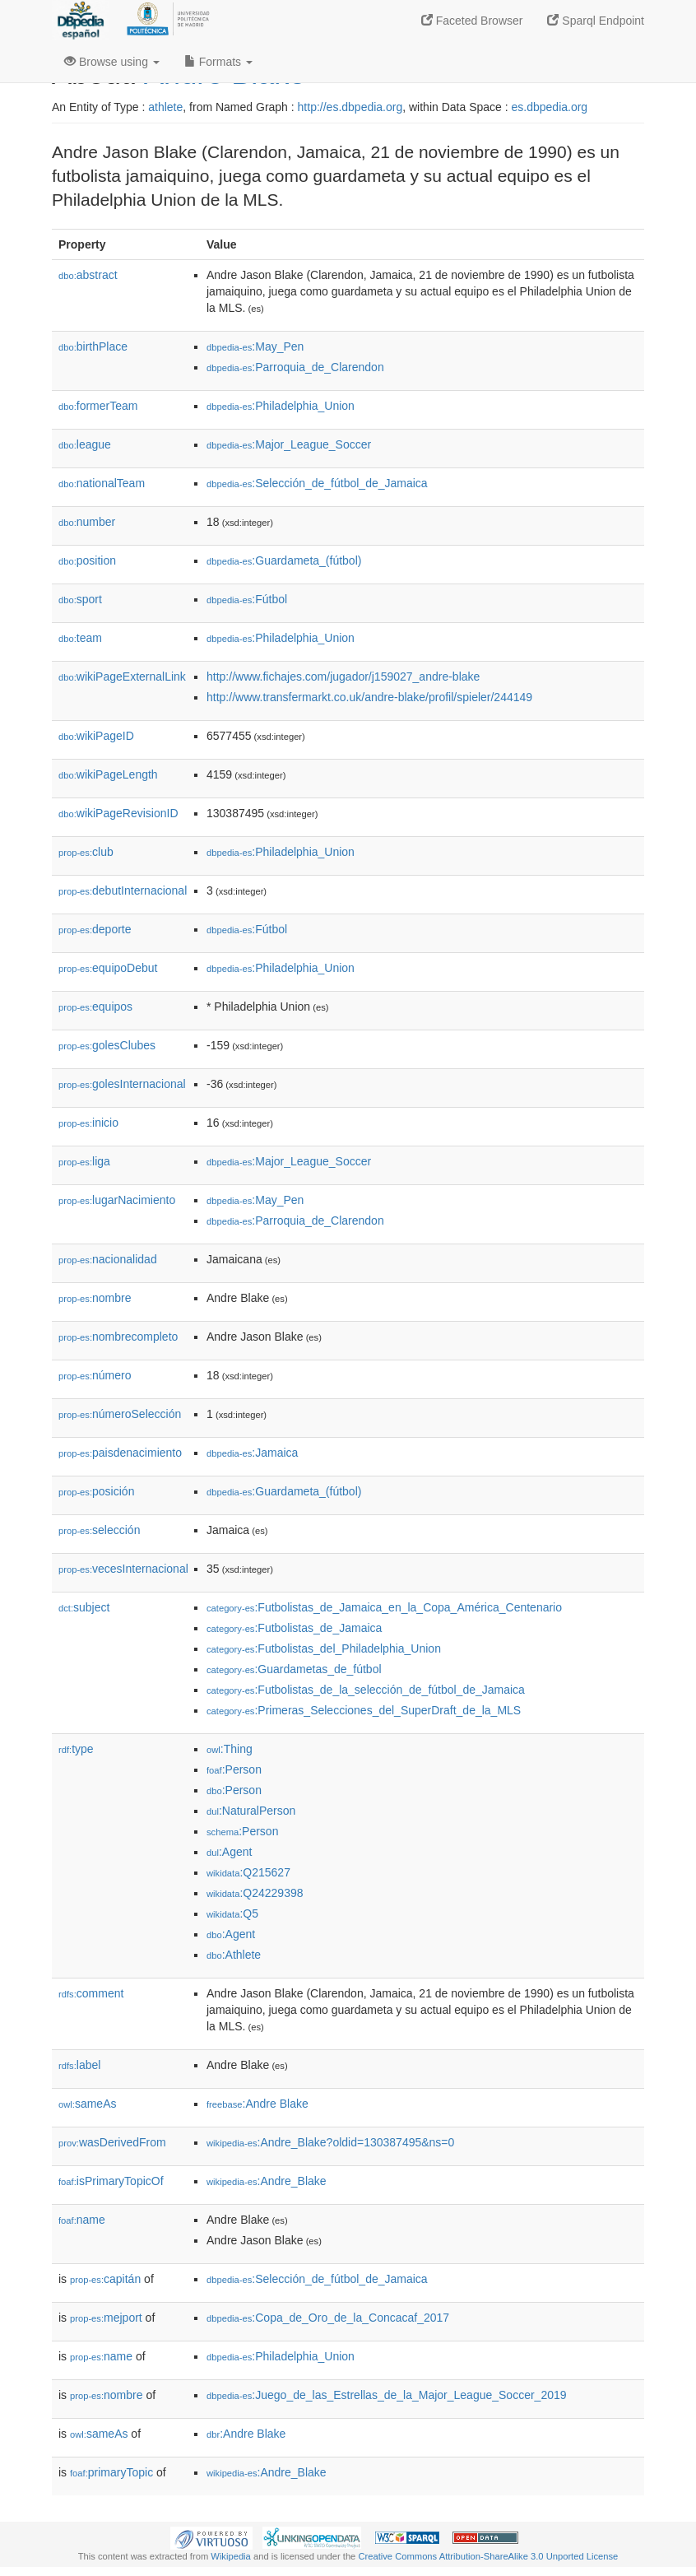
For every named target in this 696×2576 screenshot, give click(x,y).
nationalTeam (101, 483)
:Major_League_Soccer (288, 444)
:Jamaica (252, 1452)
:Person (234, 1769)
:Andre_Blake (266, 2181)
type (76, 1748)
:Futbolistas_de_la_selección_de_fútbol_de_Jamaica (365, 1689)
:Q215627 (248, 1872)
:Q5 (232, 1913)
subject (83, 1607)
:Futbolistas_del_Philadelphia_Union (323, 1648)
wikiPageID (96, 735)
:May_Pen (255, 346)
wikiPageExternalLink (122, 676)
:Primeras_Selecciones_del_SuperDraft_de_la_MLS (363, 1710)
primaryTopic (111, 2472)
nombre (95, 1297)
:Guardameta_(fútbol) (283, 560)
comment (90, 1993)
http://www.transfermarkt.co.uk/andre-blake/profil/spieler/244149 (369, 697)
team (80, 637)
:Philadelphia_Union (280, 405)
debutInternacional (122, 890)
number (86, 521)
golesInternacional (122, 1083)
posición (96, 1491)
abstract (88, 274)
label (79, 2064)
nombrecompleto (118, 1336)
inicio (88, 1122)
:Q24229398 (255, 1892)
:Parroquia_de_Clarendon (295, 367)
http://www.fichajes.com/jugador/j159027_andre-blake (343, 676)
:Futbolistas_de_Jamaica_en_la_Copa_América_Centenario (384, 1607)
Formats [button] (218, 61)
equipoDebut (107, 967)
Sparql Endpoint (595, 20)
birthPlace (93, 346)
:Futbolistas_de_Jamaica (294, 1627)
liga (84, 1161)
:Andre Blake (257, 2103)
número (95, 1375)
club (86, 851)
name (81, 2219)
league (84, 444)
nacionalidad (107, 1259)
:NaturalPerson (250, 1810)
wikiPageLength (108, 774)
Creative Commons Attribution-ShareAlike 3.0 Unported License (488, 2556)
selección (99, 1530)
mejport (106, 2317)
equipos (95, 1006)
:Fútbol (246, 599)
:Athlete (233, 1954)
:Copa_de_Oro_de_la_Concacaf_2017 (327, 2317)
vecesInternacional (123, 1568)
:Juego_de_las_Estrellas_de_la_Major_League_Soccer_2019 (386, 2395)
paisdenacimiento (120, 1452)
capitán (105, 2278)
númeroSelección (119, 1414)
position (87, 560)
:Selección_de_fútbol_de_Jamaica (317, 483)
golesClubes (106, 1045)
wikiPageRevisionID (118, 813)
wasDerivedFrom (112, 2142)
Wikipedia (231, 2556)
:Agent (229, 1851)
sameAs (87, 2103)
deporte (95, 929)
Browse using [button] (112, 61)
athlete (165, 107)
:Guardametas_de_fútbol (294, 1669)
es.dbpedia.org (550, 107)
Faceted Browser (472, 20)
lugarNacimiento (116, 1200)
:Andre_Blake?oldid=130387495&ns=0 (330, 2142)
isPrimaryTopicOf (111, 2181)
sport (80, 599)
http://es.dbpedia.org (350, 107)
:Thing (229, 1748)
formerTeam (97, 405)
